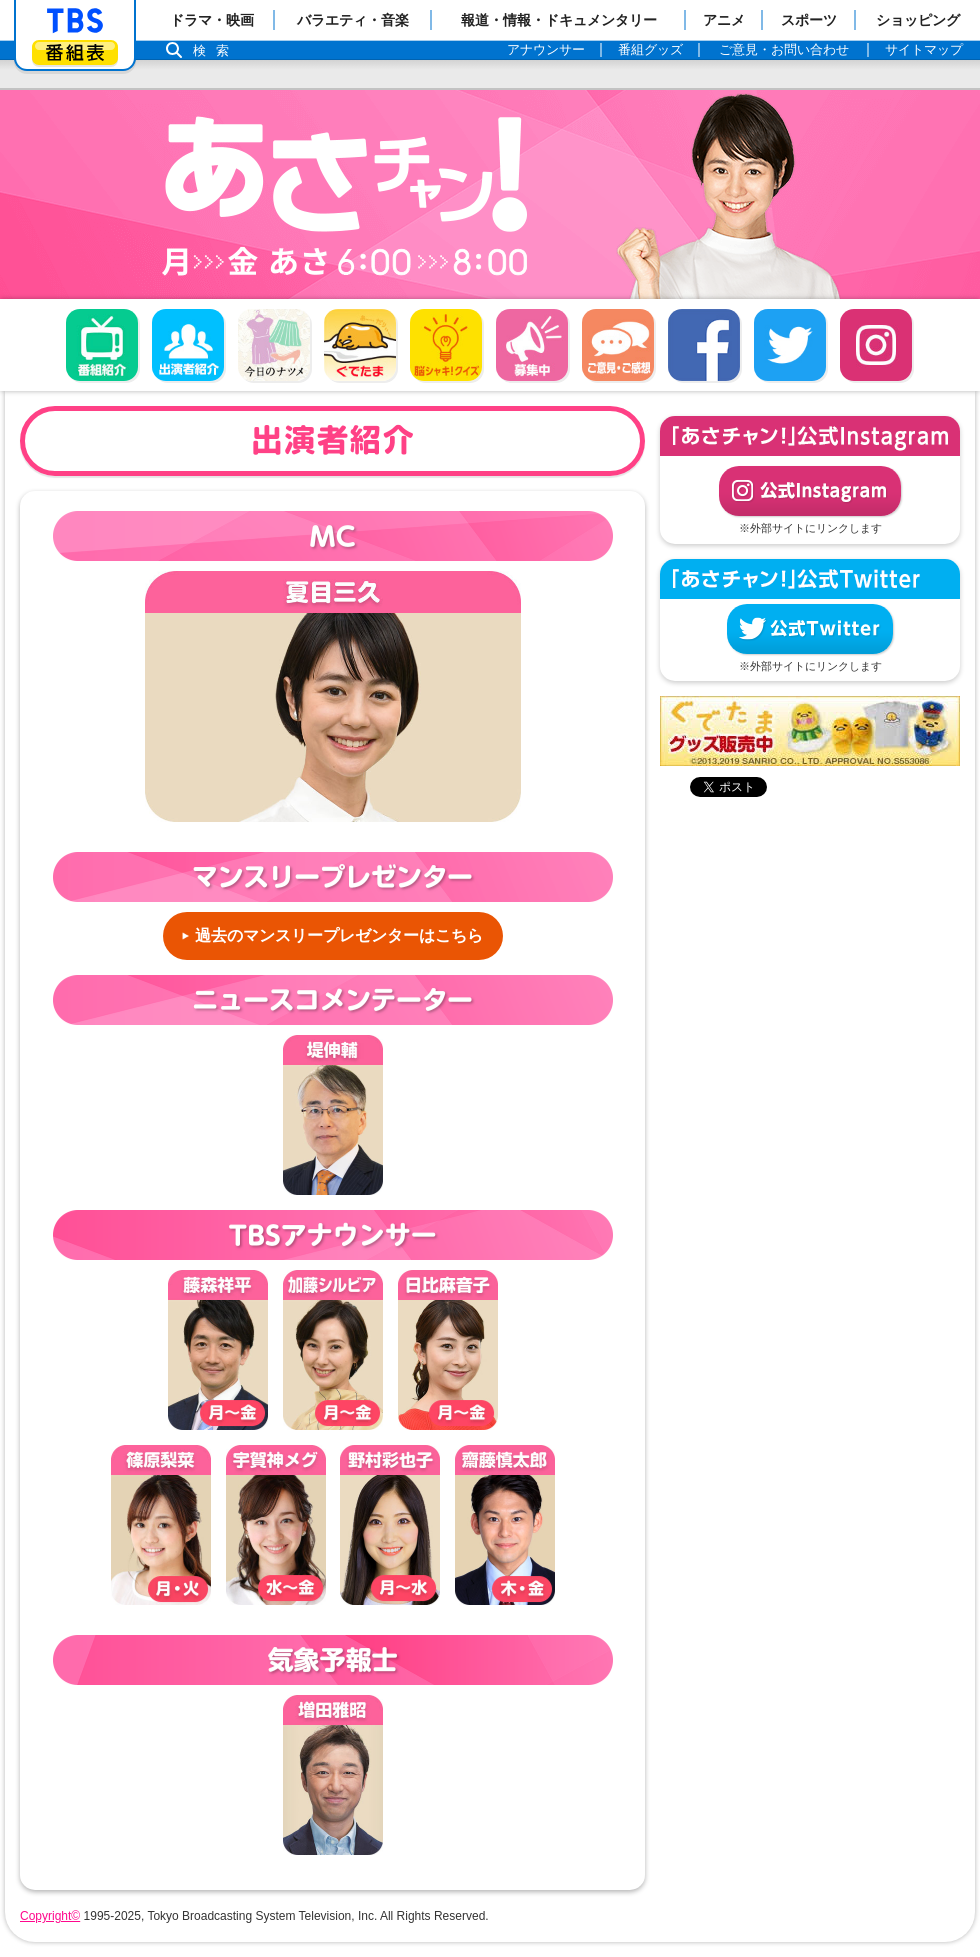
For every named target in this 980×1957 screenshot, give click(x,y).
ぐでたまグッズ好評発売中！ (810, 731)
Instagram (876, 345)
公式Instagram (810, 491)
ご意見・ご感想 (618, 345)
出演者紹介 (188, 345)
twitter (790, 345)
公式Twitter (810, 629)
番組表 (75, 52)
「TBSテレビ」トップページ (75, 21)
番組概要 (102, 345)
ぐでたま (360, 345)
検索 (216, 50)
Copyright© (50, 1916)
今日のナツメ (274, 345)
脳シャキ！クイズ (446, 345)
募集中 (532, 345)
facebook (704, 345)
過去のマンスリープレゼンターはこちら (339, 935)
